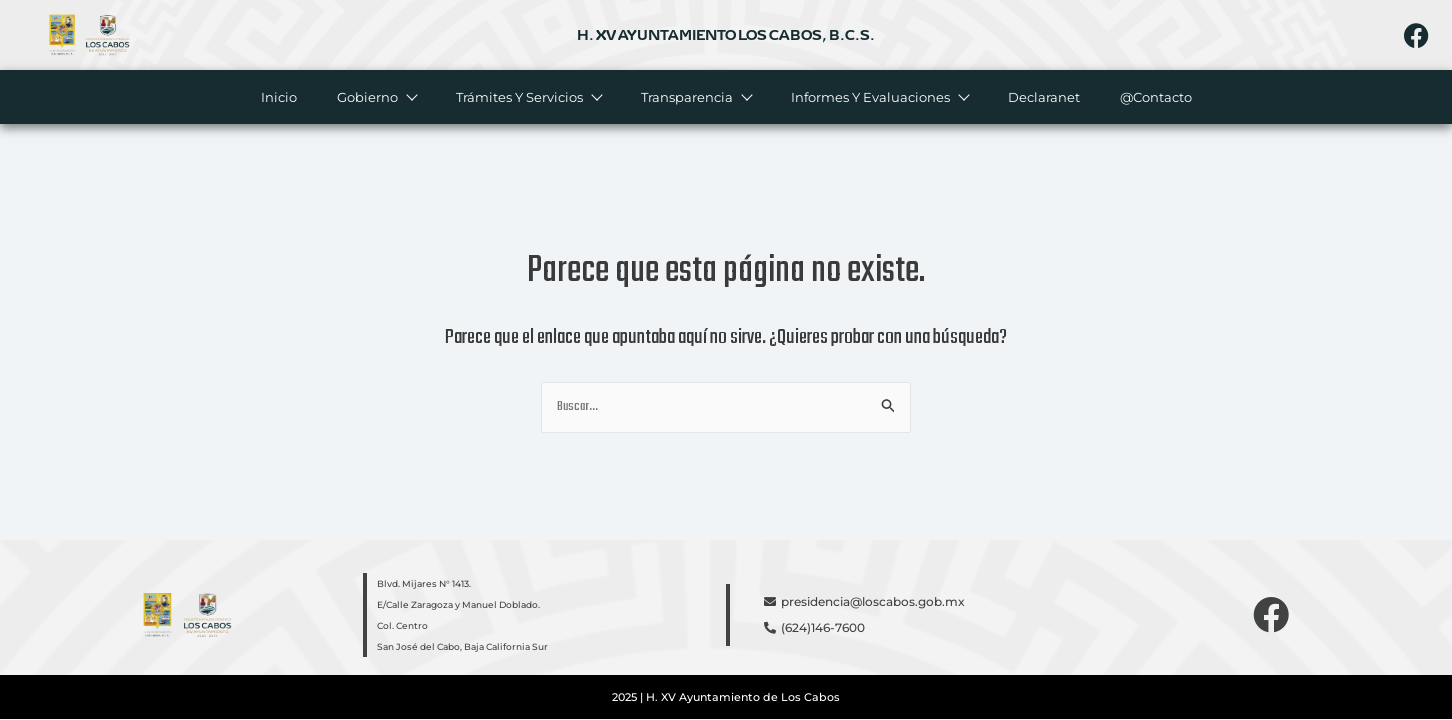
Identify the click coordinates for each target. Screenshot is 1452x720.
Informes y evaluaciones (878, 97)
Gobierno (375, 97)
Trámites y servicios (527, 97)
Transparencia (695, 97)
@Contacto (1155, 97)
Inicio (278, 97)
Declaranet (1043, 97)
